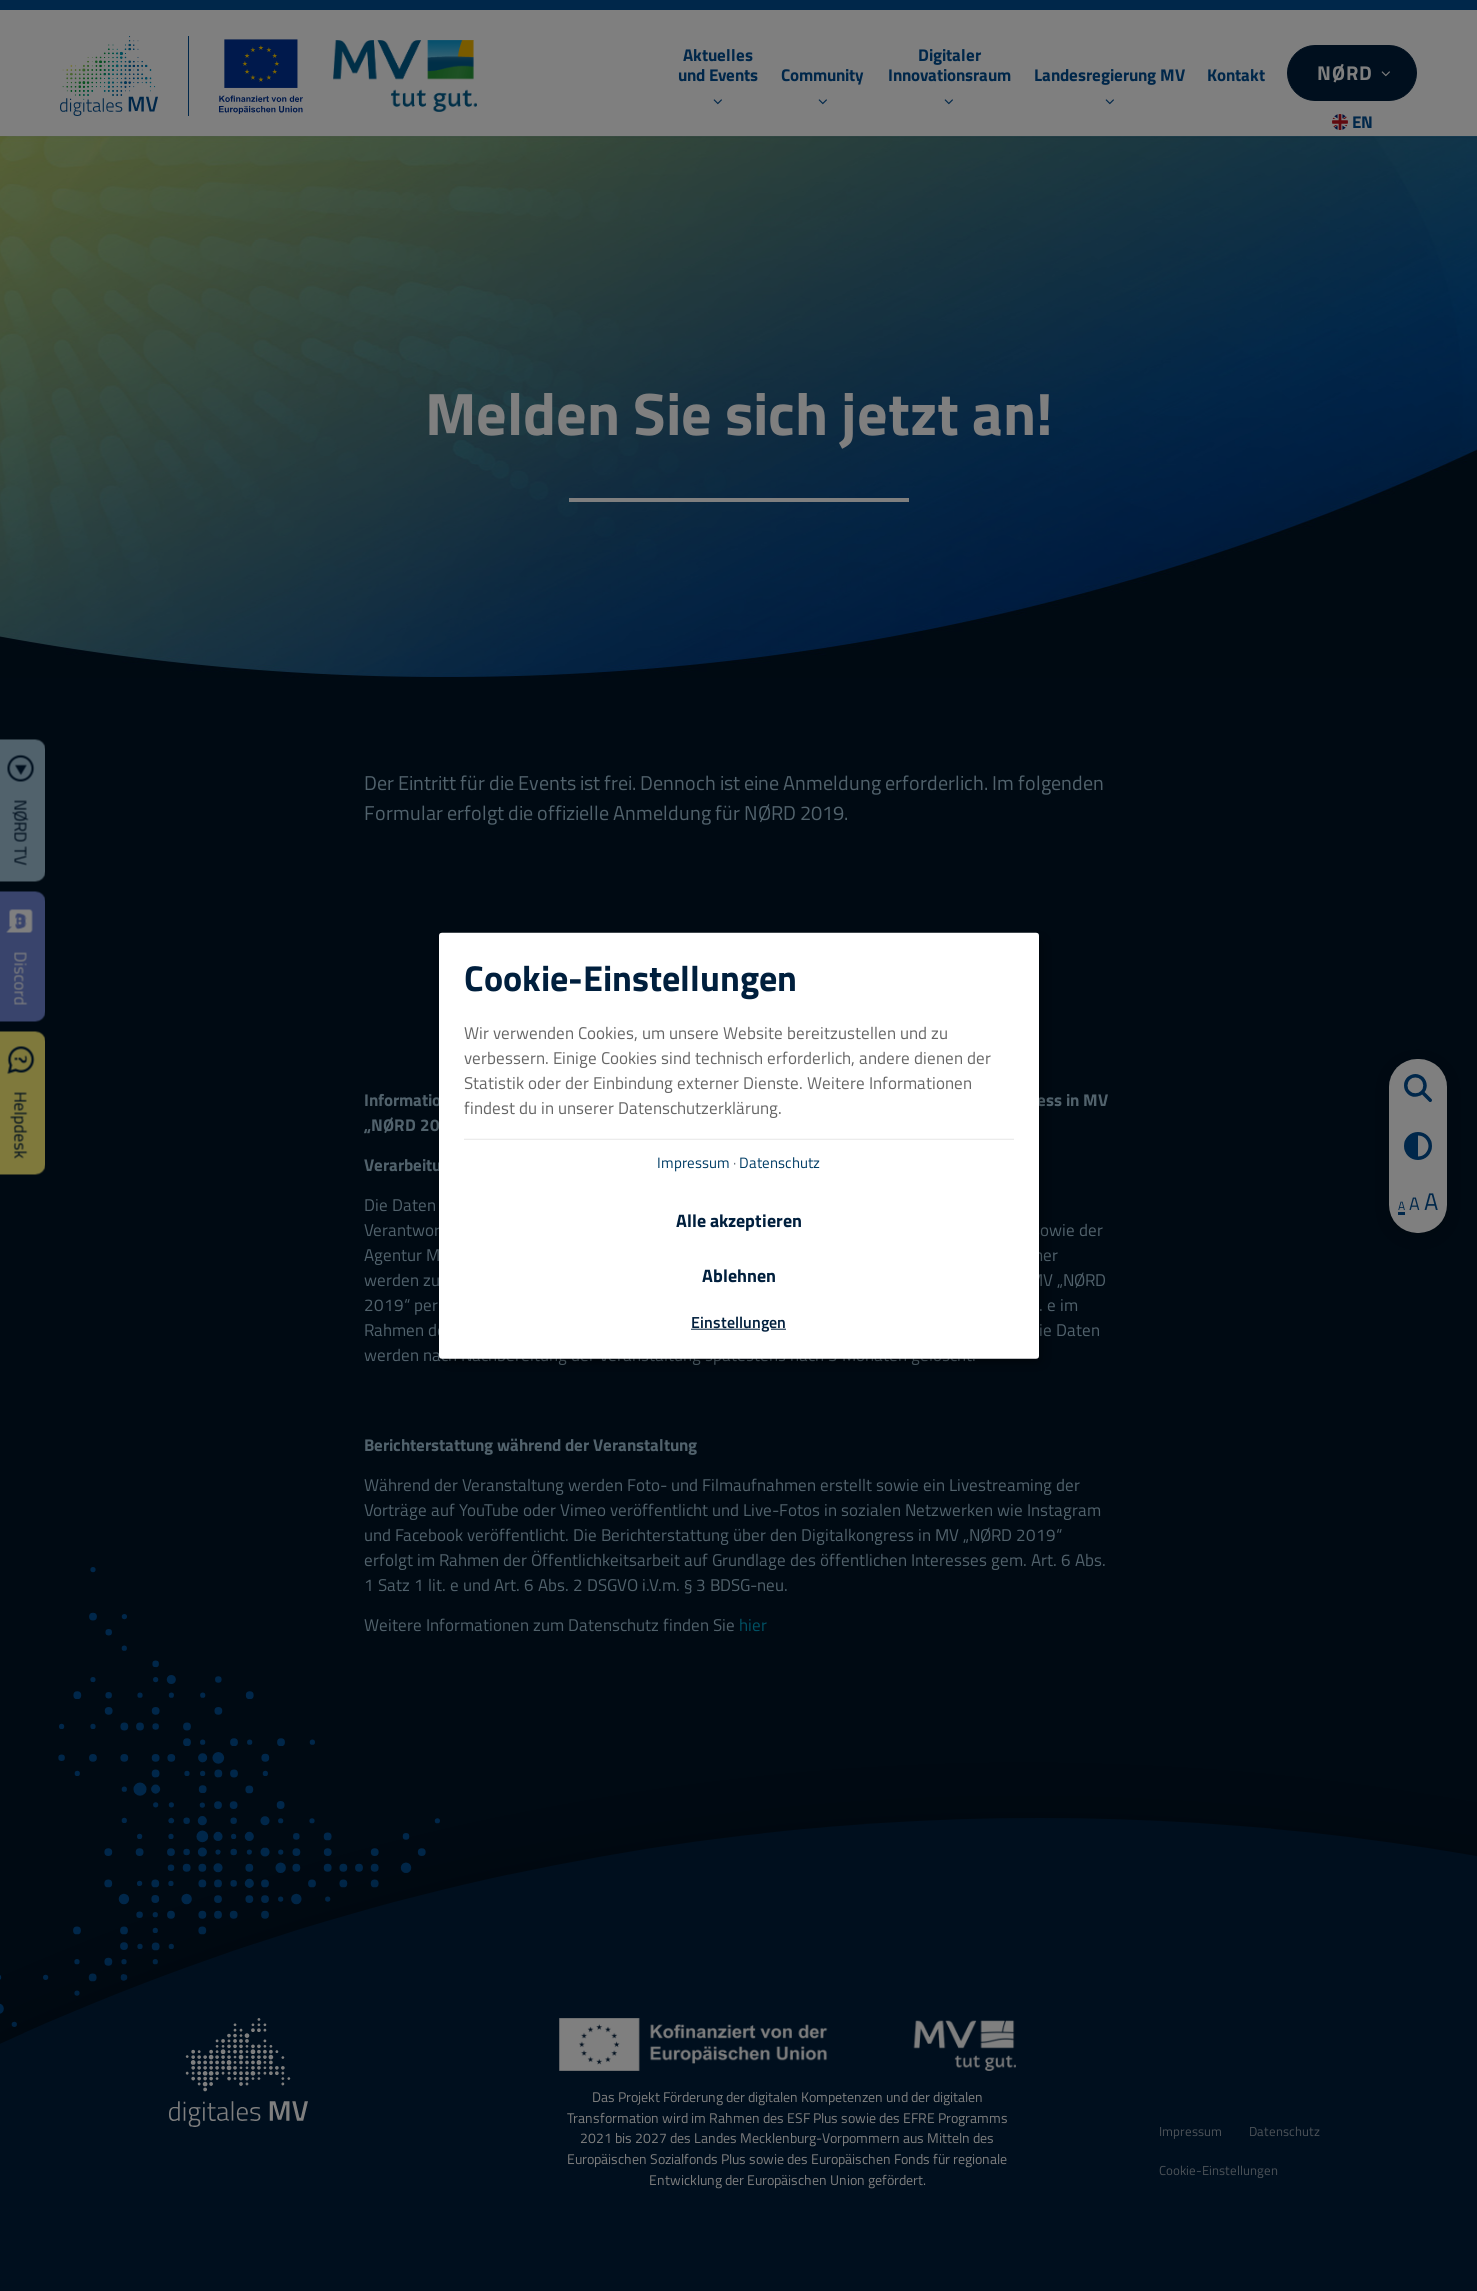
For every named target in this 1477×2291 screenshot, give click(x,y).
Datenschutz (779, 1162)
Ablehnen (739, 1276)
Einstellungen (738, 1322)
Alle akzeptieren (739, 1220)
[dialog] (739, 1145)
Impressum (693, 1162)
